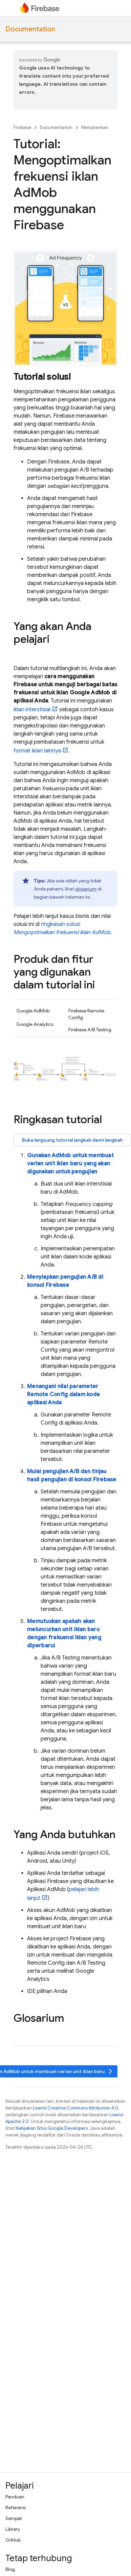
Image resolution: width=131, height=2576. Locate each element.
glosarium (85, 889)
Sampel (13, 2518)
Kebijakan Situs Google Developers (52, 2128)
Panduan (14, 2497)
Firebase (22, 127)
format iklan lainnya (37, 750)
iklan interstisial (32, 709)
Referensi (15, 2507)
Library (12, 2529)
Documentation (30, 29)
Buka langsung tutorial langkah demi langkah (72, 1140)
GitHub (13, 2540)
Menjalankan (94, 127)
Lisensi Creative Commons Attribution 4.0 (75, 2108)
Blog (10, 2569)
